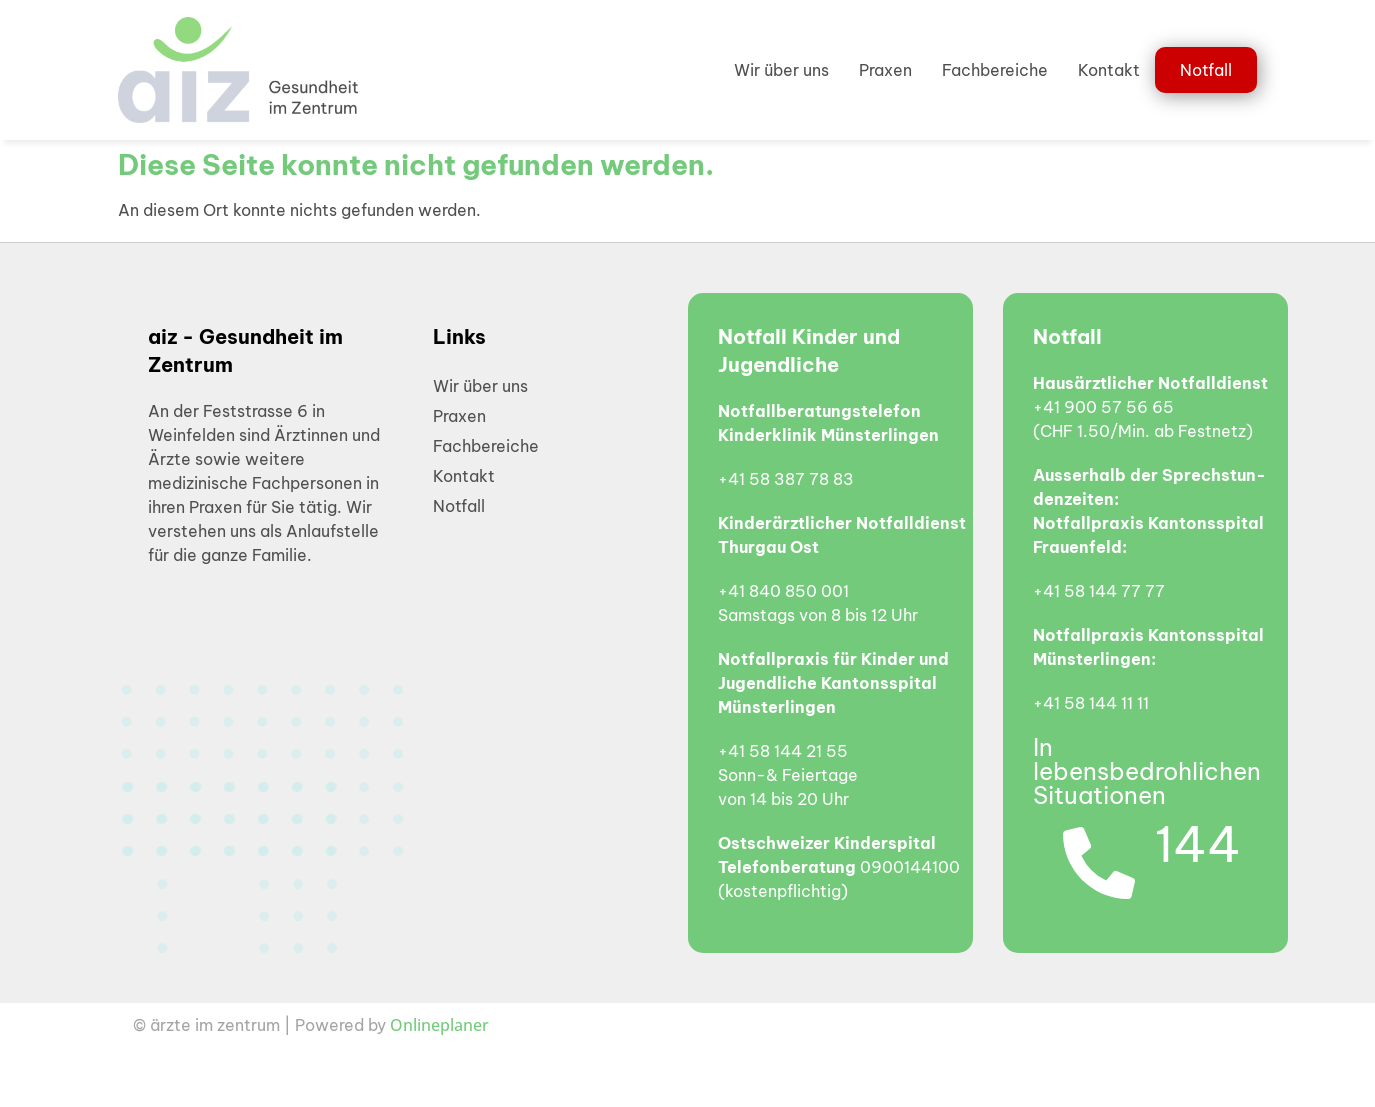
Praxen (885, 70)
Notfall (1206, 70)
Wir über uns (781, 70)
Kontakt (1109, 70)
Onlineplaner (439, 1025)
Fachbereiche (995, 70)
